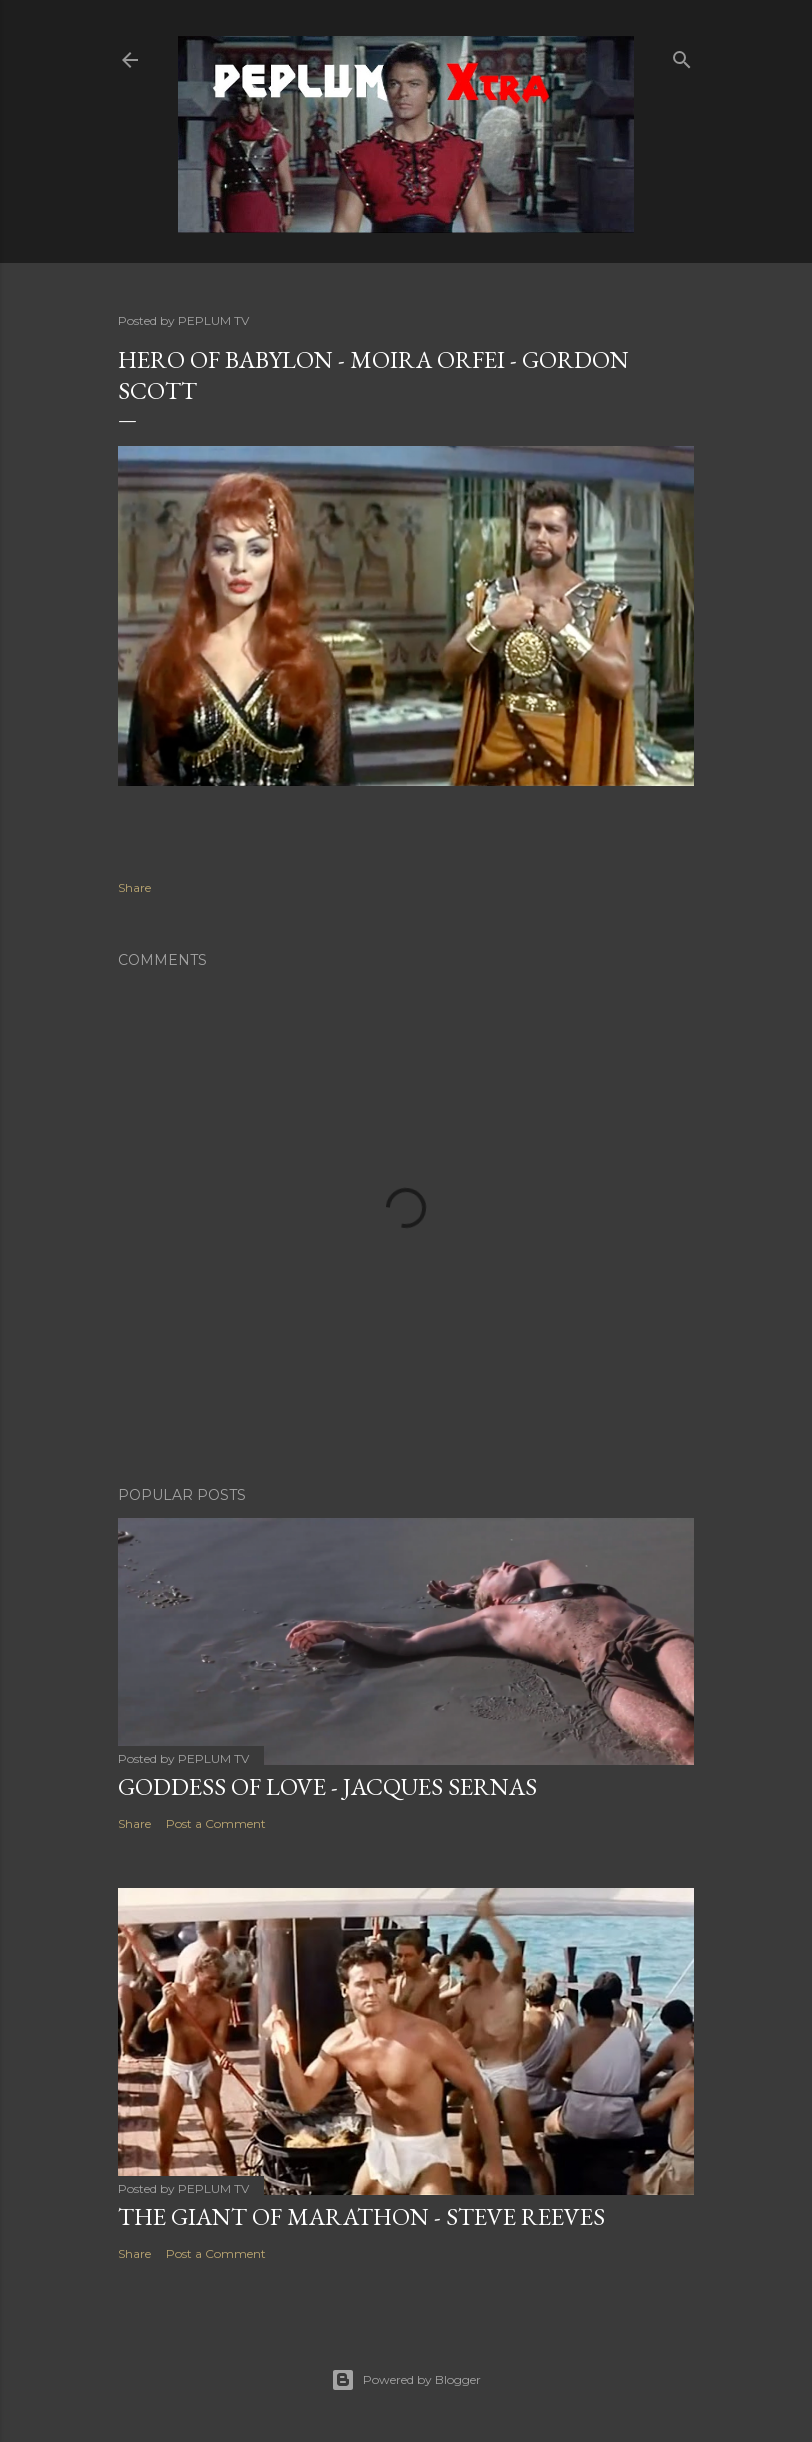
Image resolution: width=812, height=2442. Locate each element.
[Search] (682, 55)
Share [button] (134, 887)
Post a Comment (216, 1823)
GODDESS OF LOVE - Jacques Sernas (327, 1786)
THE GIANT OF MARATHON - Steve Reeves (361, 2216)
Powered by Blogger (406, 2380)
